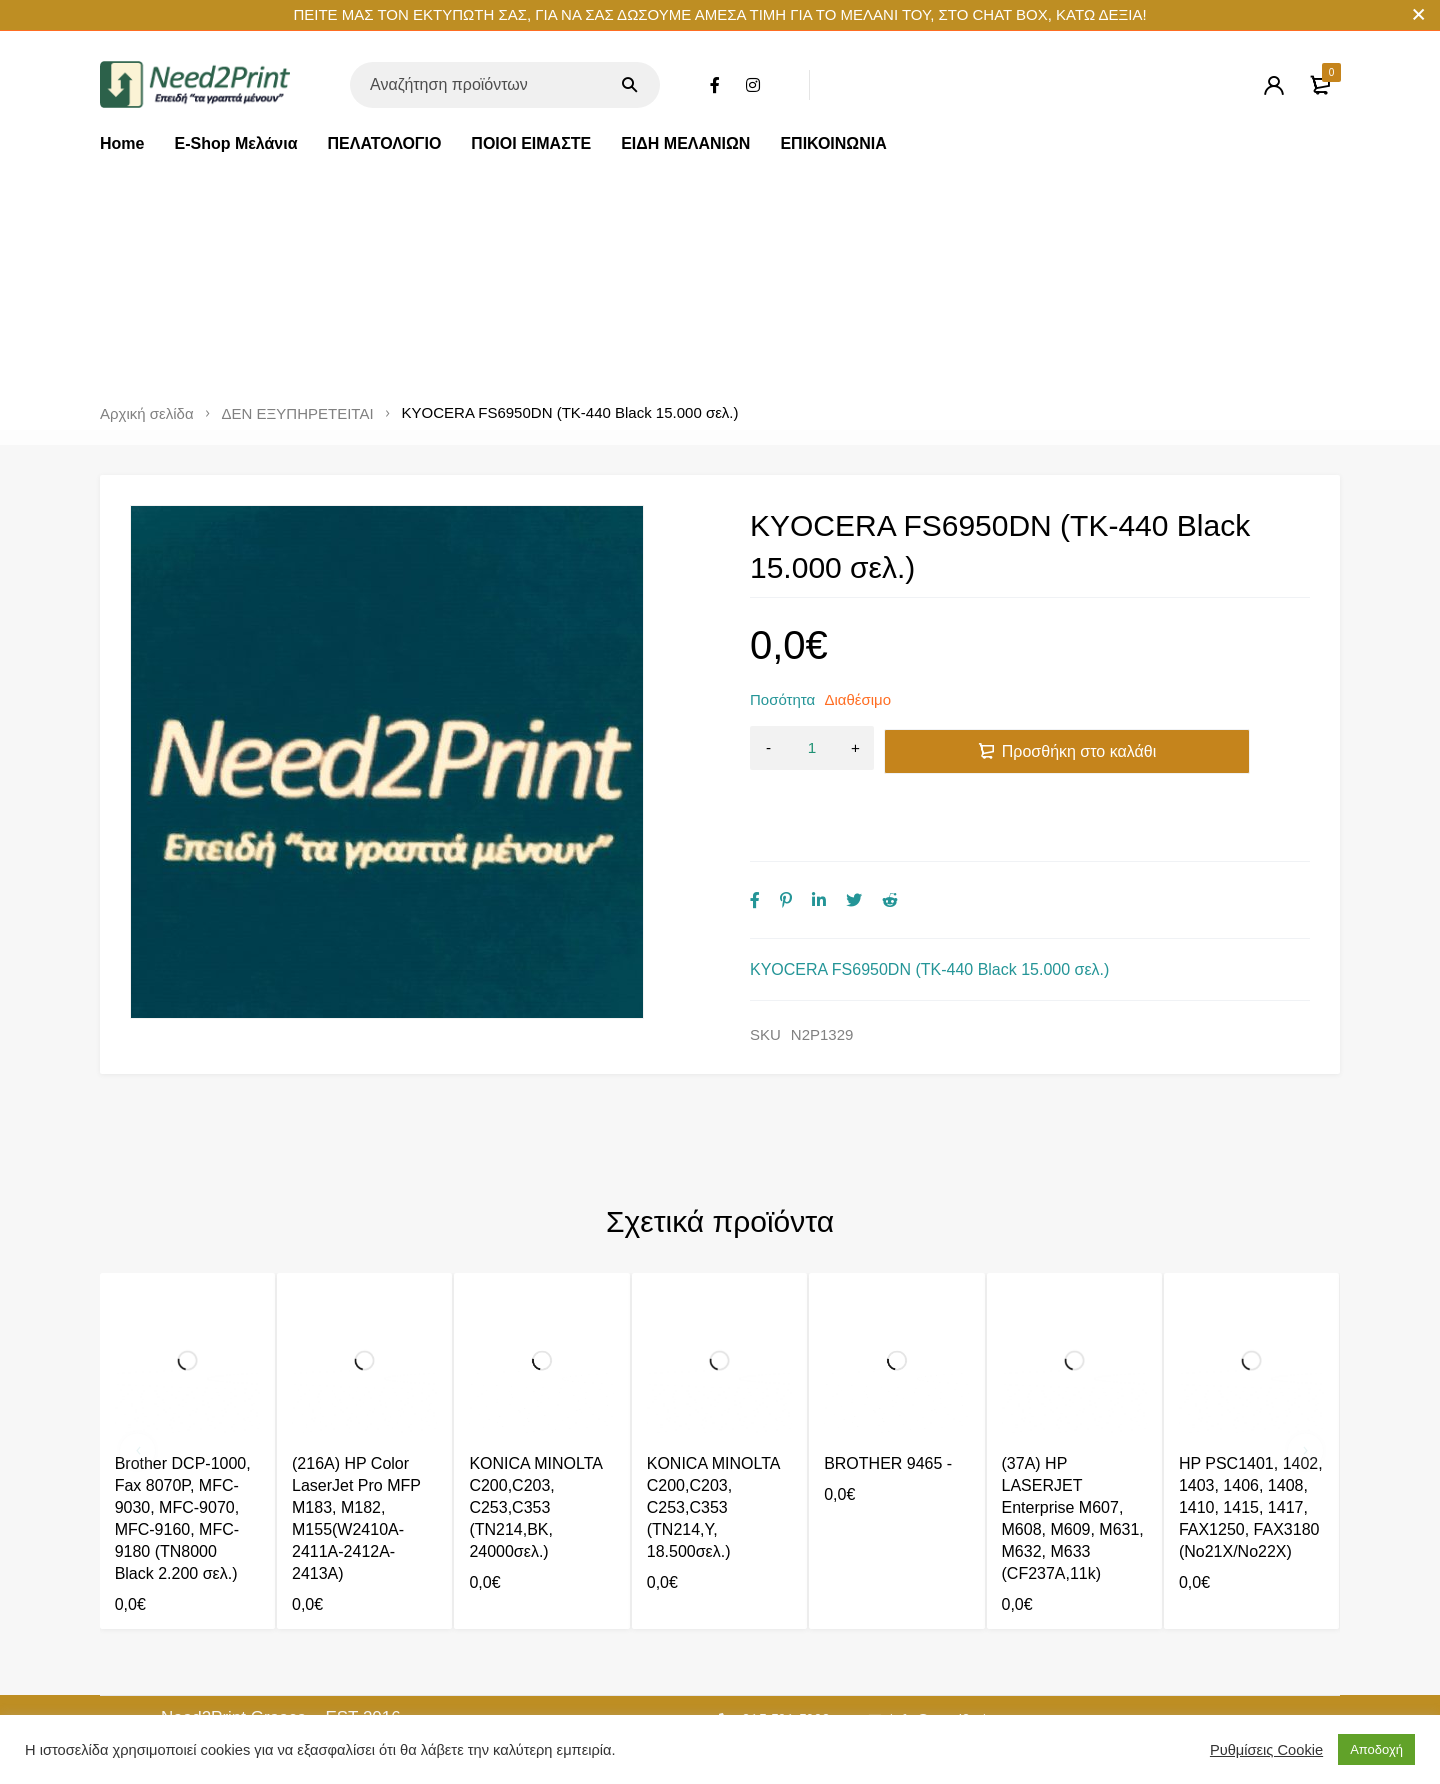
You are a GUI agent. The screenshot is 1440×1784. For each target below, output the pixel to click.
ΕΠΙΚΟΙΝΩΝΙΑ (833, 143)
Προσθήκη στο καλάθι (1079, 748)
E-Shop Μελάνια (235, 143)
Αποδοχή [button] (1376, 1749)
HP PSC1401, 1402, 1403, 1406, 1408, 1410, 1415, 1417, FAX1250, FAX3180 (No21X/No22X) (1251, 1482)
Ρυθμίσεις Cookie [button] (1266, 1750)
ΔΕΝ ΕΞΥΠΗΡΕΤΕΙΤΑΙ (298, 414)
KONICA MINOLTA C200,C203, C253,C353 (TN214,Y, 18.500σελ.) (713, 1482)
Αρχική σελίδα (147, 414)
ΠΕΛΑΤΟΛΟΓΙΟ (385, 143)
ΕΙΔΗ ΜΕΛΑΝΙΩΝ (685, 143)
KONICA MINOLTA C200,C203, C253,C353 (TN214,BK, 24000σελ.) (535, 1482)
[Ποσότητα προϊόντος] (812, 749)
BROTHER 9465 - (888, 1438)
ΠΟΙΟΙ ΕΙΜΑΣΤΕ (531, 143)
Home (122, 143)
